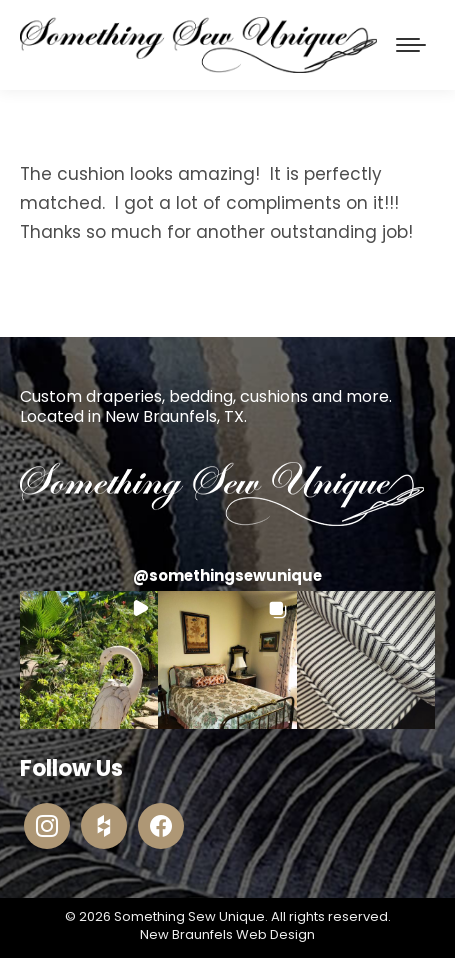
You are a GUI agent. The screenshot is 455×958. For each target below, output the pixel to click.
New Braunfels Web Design (227, 934)
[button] (89, 660)
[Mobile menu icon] (411, 45)
